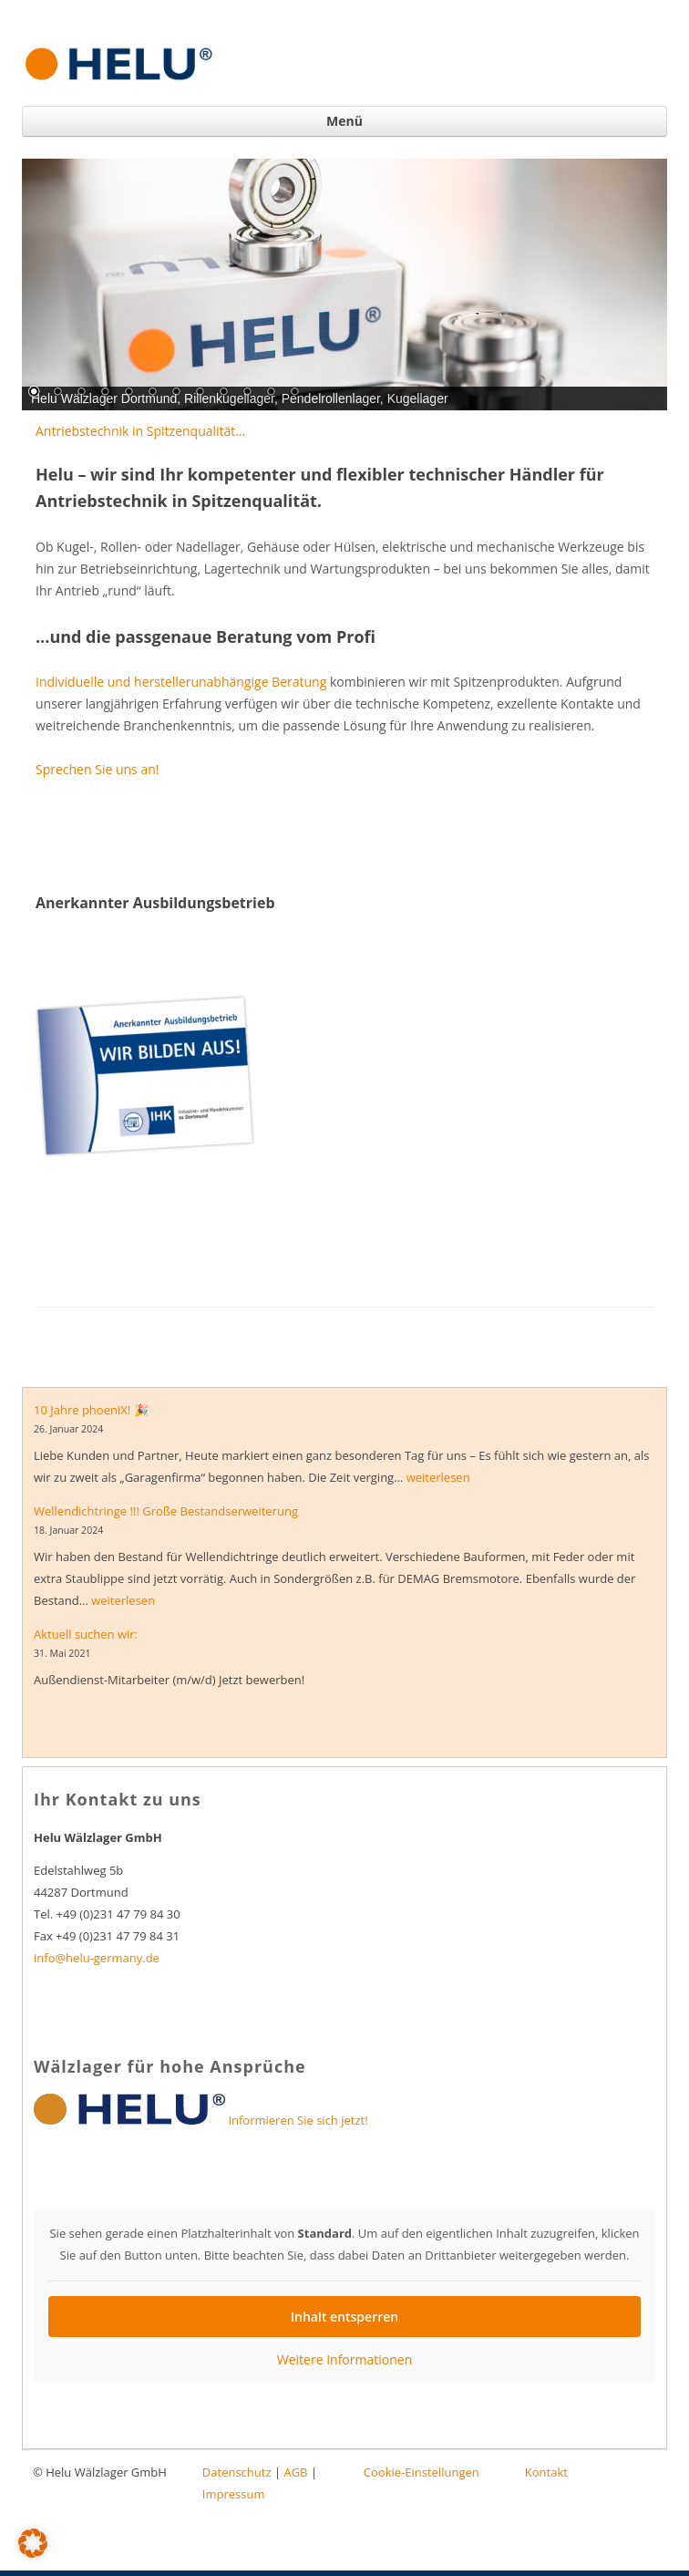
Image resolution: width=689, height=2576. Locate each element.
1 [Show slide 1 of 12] (34, 393)
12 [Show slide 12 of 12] (294, 393)
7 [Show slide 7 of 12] (176, 393)
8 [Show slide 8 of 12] (200, 393)
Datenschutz (237, 2472)
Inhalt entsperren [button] (344, 2316)
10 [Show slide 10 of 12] (247, 393)
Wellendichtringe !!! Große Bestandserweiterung (166, 1511)
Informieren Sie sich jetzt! (297, 2120)
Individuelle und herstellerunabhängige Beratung (181, 681)
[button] (33, 2543)
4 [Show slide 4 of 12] (105, 393)
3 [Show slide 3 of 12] (81, 393)
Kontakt (546, 2472)
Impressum (233, 2494)
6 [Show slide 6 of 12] (152, 393)
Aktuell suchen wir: (86, 1634)
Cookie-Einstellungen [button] (421, 2472)
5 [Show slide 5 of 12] (128, 393)
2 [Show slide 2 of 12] (57, 393)
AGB (295, 2472)
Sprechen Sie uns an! (97, 769)
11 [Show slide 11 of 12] (271, 393)
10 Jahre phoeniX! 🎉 (91, 1410)
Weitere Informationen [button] (344, 2360)
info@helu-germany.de (96, 1958)
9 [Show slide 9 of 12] (223, 393)
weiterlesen (438, 1477)
